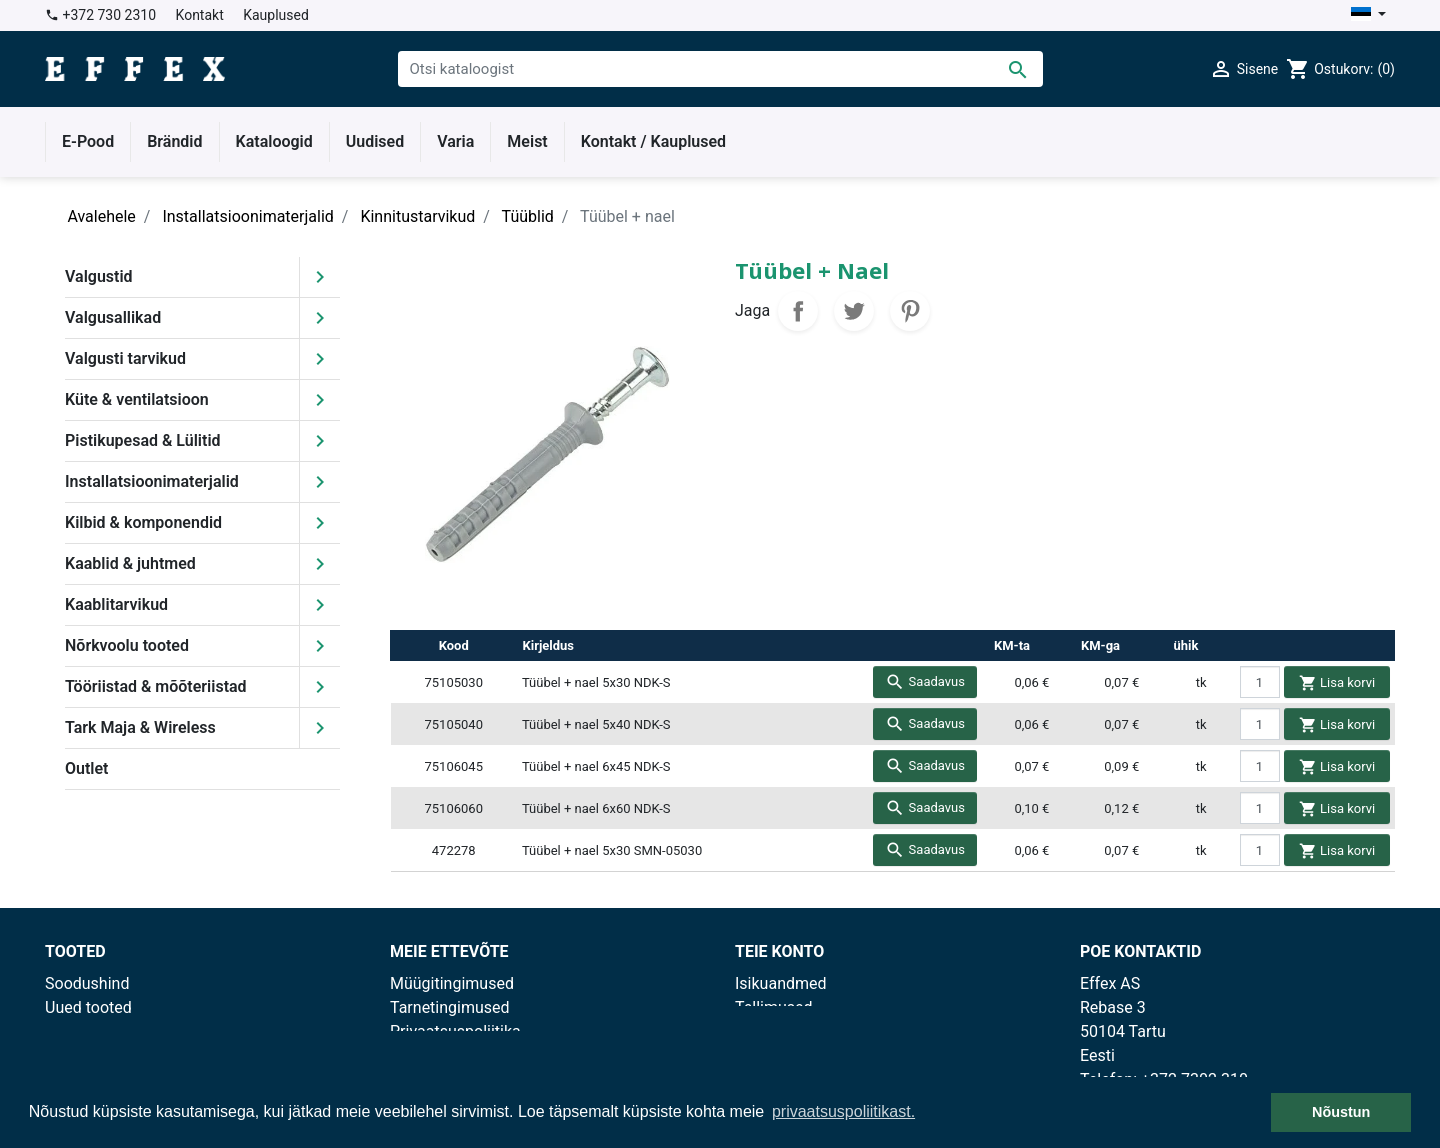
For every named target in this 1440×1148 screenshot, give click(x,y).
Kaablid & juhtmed (130, 563)
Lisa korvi (1337, 682)
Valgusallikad (113, 317)
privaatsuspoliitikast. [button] (843, 1111)
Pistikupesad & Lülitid (143, 440)
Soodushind (87, 983)
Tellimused (774, 1007)
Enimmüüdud (92, 1031)
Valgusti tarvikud (125, 358)
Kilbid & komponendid (143, 522)
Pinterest (910, 311)
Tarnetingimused (450, 1007)
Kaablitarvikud (116, 604)
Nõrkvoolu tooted (127, 645)
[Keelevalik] (1368, 15)
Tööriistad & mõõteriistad (156, 686)
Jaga (798, 311)
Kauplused (276, 15)
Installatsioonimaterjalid (152, 481)
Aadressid (770, 1055)
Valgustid (99, 276)
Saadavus (925, 682)
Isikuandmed (781, 983)
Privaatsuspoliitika (455, 1031)
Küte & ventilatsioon (137, 399)
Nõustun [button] (1341, 1112)
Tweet (854, 311)
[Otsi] (720, 69)
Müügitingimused (452, 983)
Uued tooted (88, 1007)
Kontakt (200, 15)
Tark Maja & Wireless (140, 727)
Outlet (86, 768)
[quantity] (1260, 682)
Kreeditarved (780, 1031)
